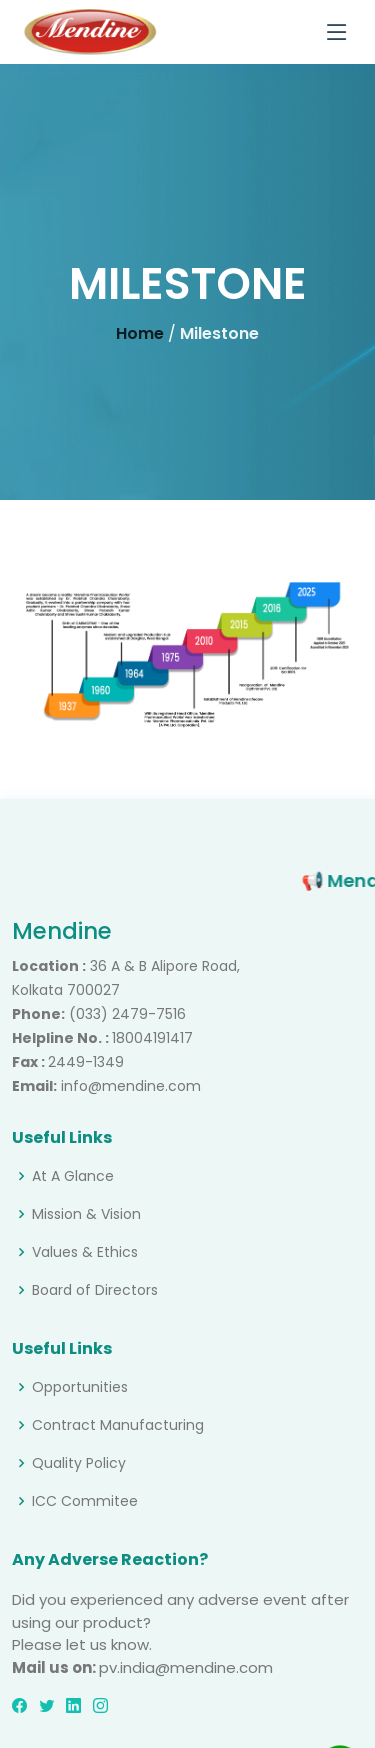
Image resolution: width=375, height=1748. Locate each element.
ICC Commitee (85, 1501)
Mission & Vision (86, 1214)
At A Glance (73, 1176)
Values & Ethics (85, 1252)
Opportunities (80, 1387)
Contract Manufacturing (118, 1425)
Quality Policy (79, 1463)
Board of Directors (95, 1290)
